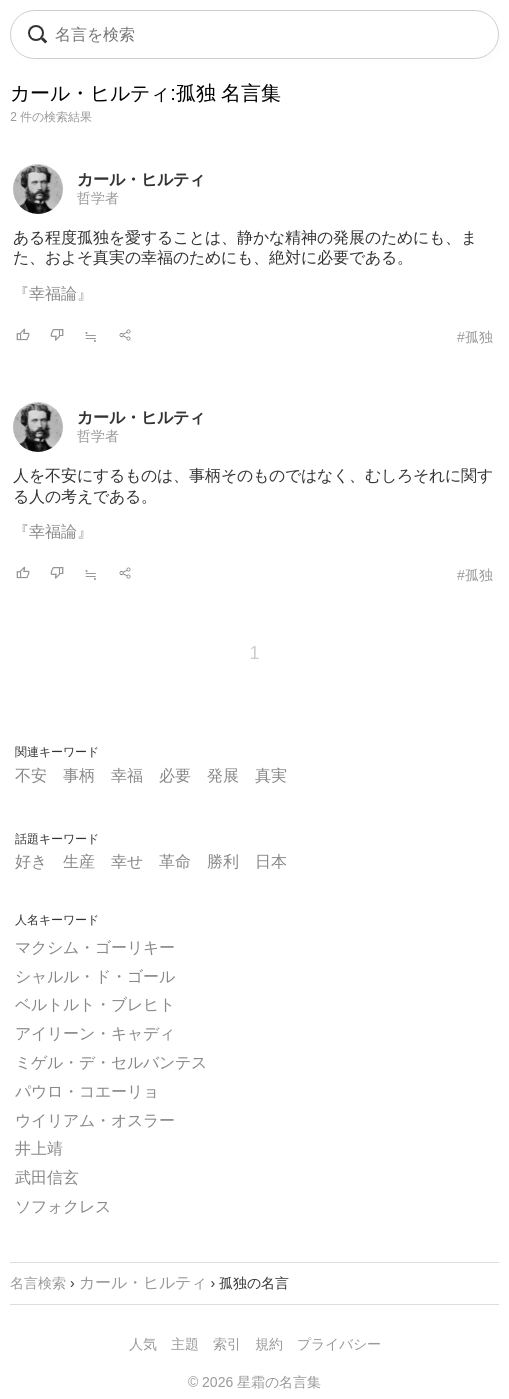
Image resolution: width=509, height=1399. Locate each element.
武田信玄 (47, 1177)
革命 (175, 861)
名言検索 (38, 1283)
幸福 (127, 775)
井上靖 (39, 1148)
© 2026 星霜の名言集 (254, 1382)
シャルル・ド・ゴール (95, 976)
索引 (227, 1344)
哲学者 (98, 198)
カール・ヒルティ (141, 179)
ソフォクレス (63, 1206)
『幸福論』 (53, 293)
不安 (31, 775)
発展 (223, 775)
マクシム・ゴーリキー (95, 947)
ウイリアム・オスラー (95, 1120)
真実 (271, 775)
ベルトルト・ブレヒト (95, 1004)
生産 (79, 861)
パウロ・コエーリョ (87, 1091)
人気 (143, 1344)
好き (31, 861)
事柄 (79, 775)
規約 (269, 1344)
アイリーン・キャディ (95, 1033)
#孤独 (475, 337)
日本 (271, 861)
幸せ (127, 861)
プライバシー (339, 1344)
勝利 (223, 861)
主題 (185, 1344)
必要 (175, 775)
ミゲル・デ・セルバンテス (111, 1062)
